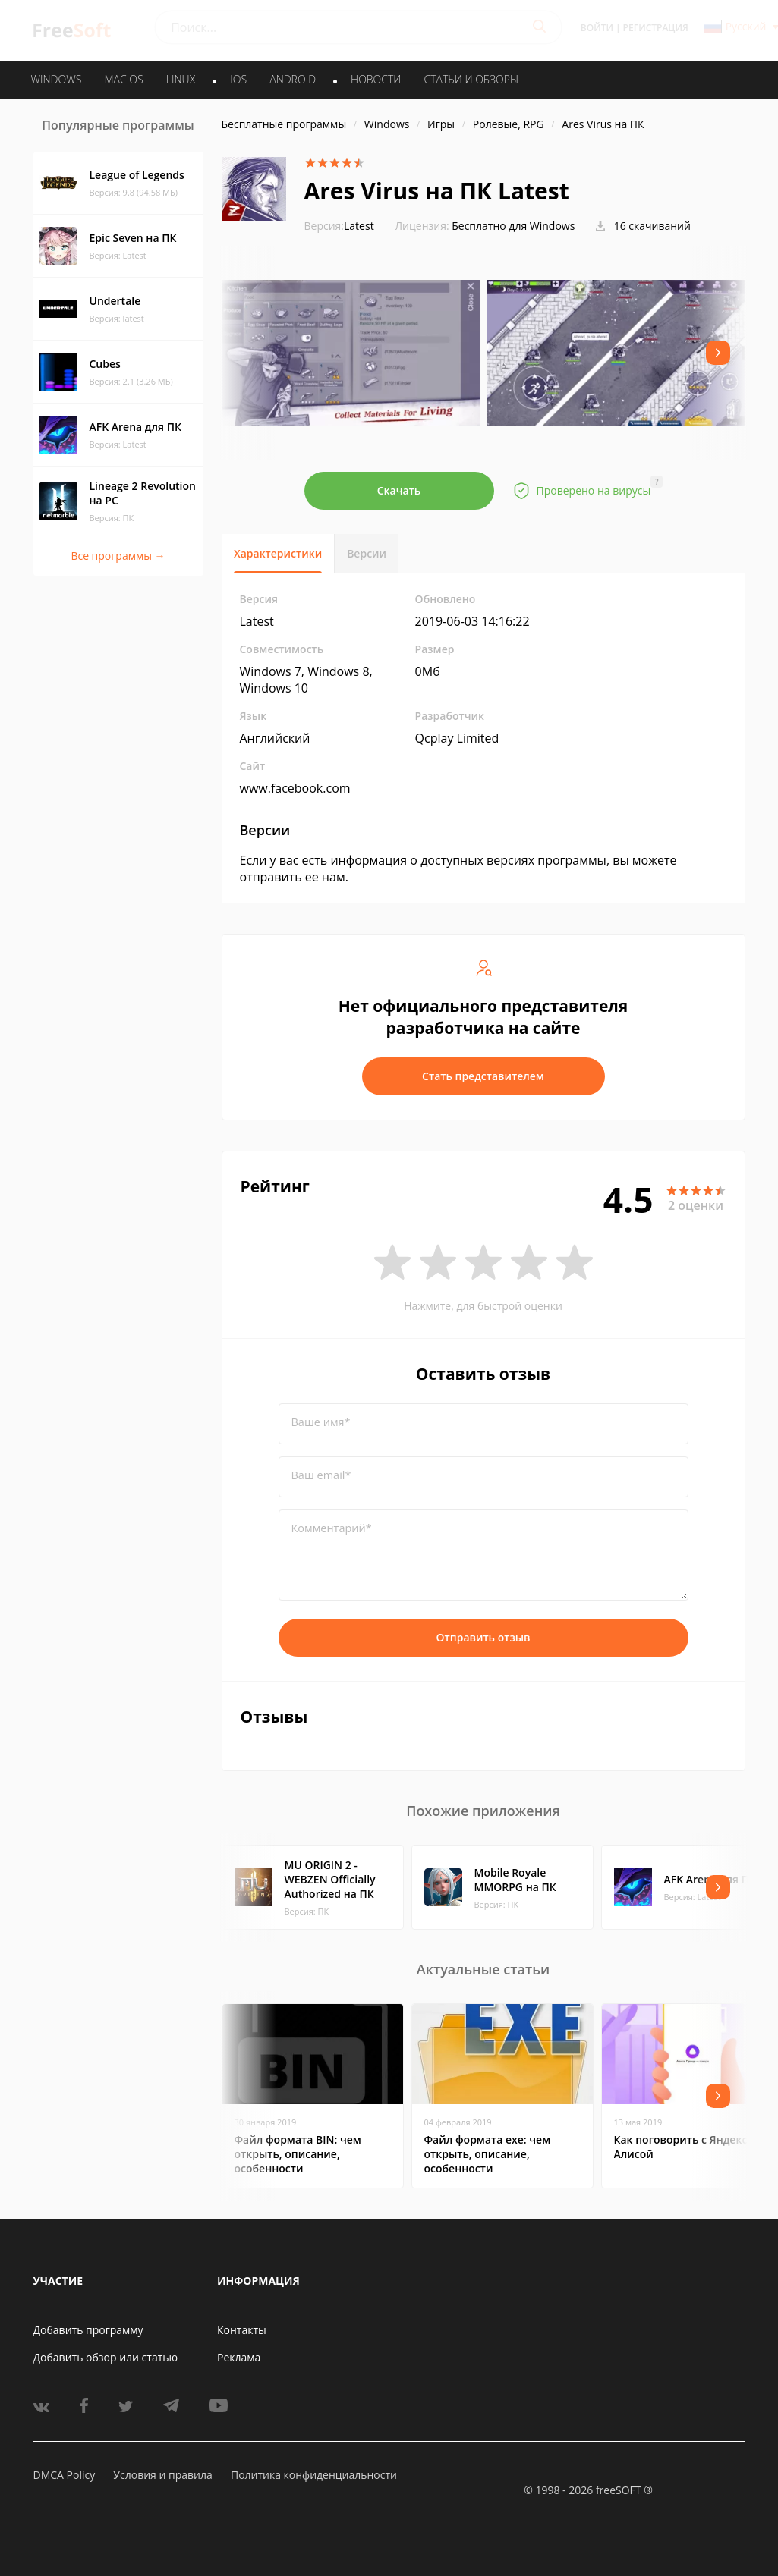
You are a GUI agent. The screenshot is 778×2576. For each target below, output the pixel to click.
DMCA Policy (64, 2475)
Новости (376, 79)
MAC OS (123, 79)
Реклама (238, 2357)
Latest (339, 225)
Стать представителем (483, 1076)
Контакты (241, 2330)
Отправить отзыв (483, 1637)
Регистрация (655, 27)
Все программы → (118, 555)
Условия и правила (162, 2475)
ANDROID (292, 79)
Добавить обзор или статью (105, 2357)
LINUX (180, 79)
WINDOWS (56, 79)
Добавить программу (88, 2330)
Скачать (399, 490)
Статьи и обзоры (471, 79)
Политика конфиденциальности (314, 2475)
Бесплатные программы (284, 124)
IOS (238, 79)
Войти (597, 27)
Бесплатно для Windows (513, 225)
